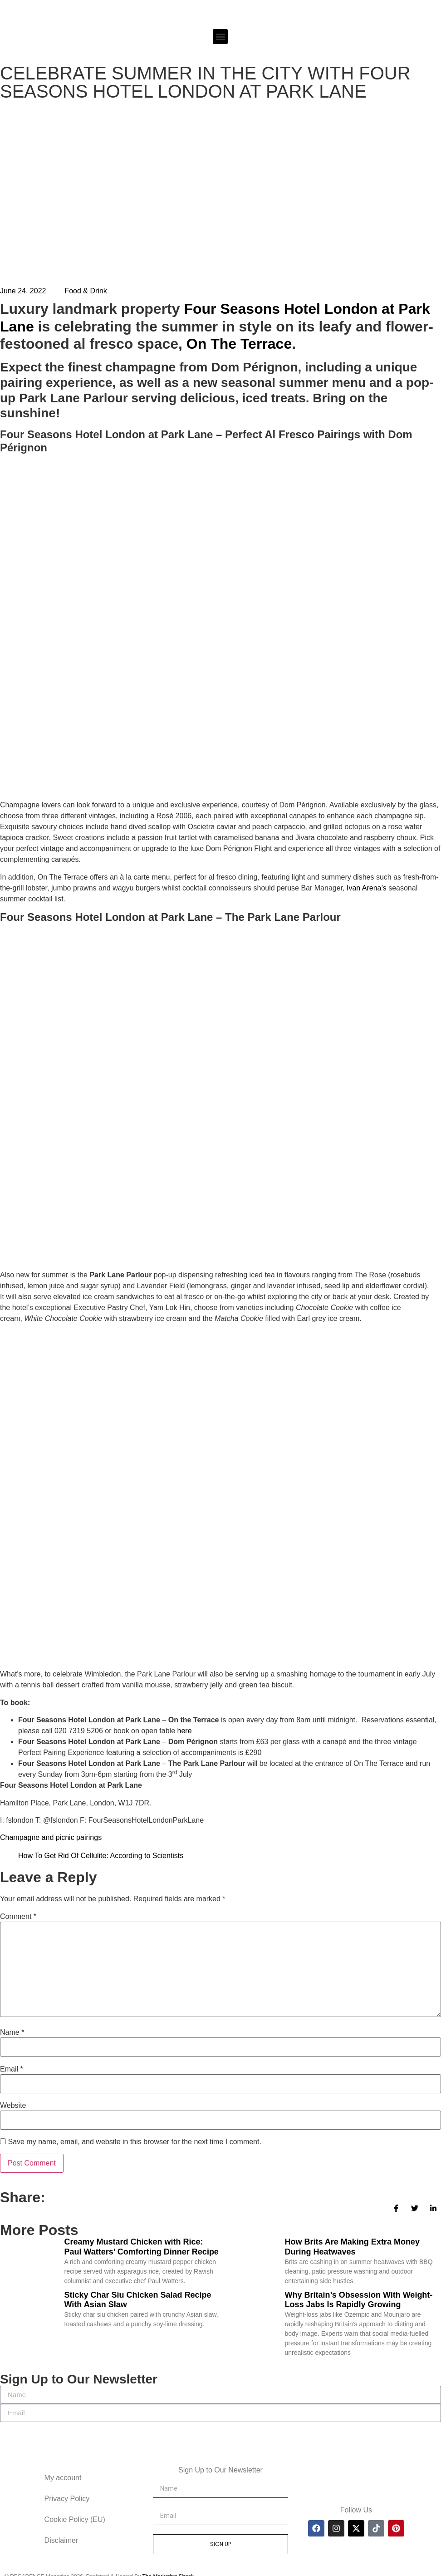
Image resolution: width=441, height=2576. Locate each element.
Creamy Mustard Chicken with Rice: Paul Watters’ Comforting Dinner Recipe (141, 2246)
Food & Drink (85, 291)
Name (12, 2032)
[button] (220, 36)
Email (11, 2069)
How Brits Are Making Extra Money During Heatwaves (352, 2246)
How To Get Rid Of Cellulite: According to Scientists (100, 1855)
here (184, 1731)
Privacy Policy (67, 2498)
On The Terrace (239, 344)
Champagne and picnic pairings (51, 1837)
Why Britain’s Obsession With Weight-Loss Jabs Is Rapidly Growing (359, 2299)
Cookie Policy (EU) (74, 2519)
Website (13, 2105)
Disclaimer (61, 2540)
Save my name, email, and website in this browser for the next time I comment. (134, 2142)
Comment (18, 1916)
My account (63, 2478)
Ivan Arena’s (367, 888)
